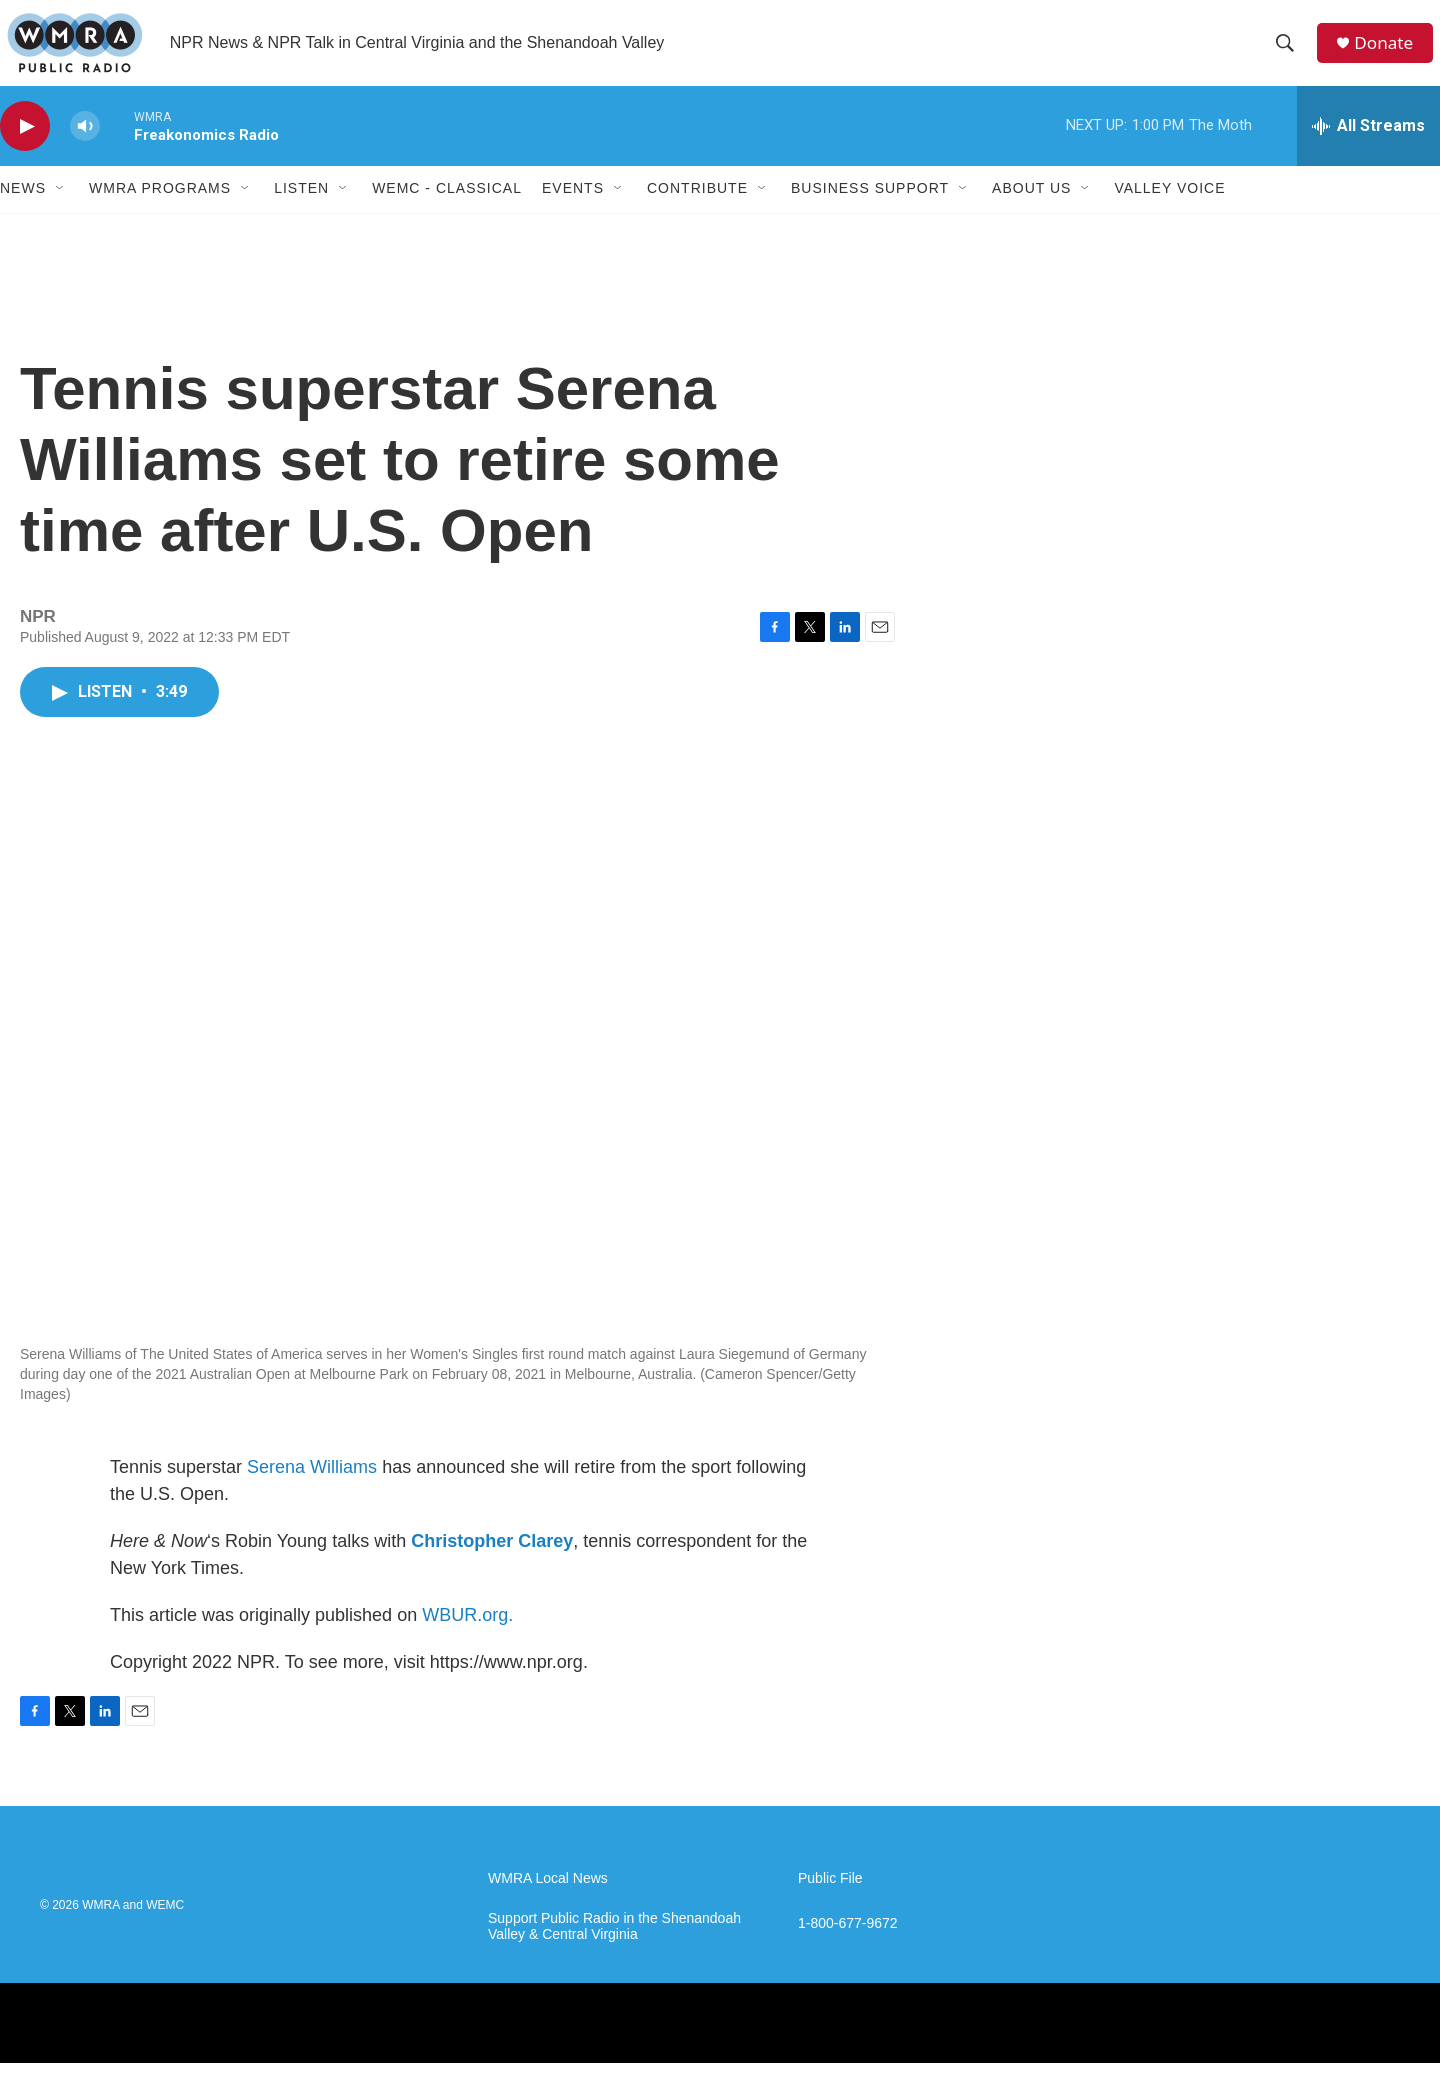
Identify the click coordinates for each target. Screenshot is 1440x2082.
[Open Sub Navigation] (61, 208)
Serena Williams (312, 1486)
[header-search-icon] (1289, 53)
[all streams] (1368, 145)
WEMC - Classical (447, 208)
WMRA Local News (548, 1897)
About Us (1031, 208)
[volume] (85, 145)
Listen (301, 208)
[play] (25, 145)
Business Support (870, 208)
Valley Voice (1169, 208)
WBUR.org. (467, 1634)
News (23, 208)
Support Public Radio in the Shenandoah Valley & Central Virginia (614, 1945)
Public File (830, 1897)
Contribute (697, 208)
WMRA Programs (160, 208)
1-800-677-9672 (848, 1942)
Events (573, 208)
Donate (1389, 52)
